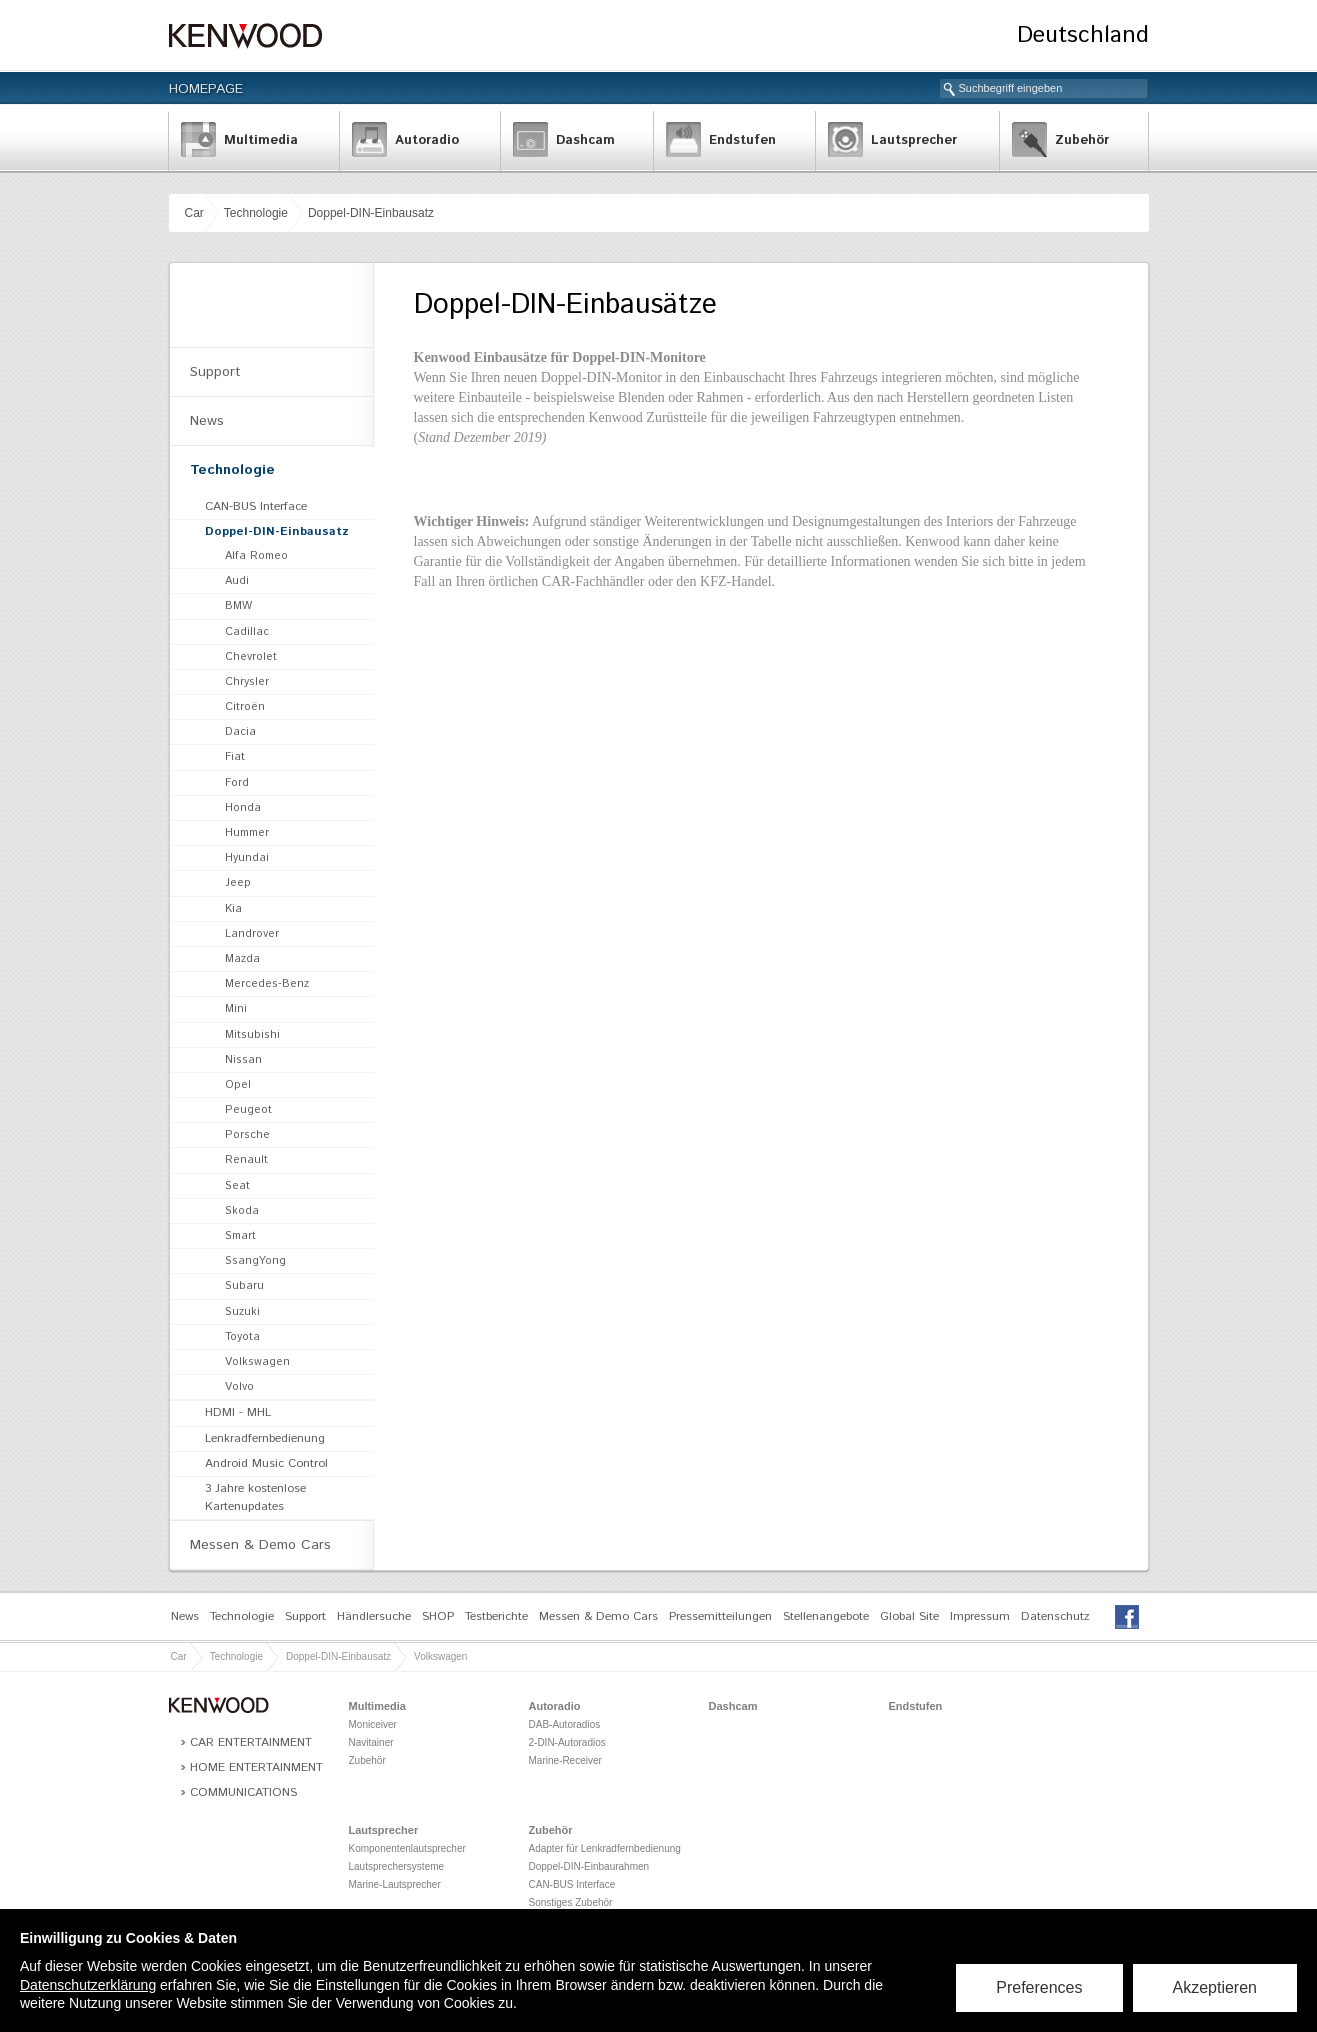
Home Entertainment (256, 1767)
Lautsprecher (384, 1830)
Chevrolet (251, 657)
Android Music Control (266, 1463)
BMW (238, 606)
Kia (233, 909)
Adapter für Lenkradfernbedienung (605, 1848)
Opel (238, 1085)
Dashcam (733, 1706)
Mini (236, 1009)
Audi (237, 581)
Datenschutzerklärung (88, 1985)
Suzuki (242, 1312)
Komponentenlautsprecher (407, 1848)
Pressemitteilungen (720, 1616)
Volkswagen (257, 1362)
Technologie (256, 213)
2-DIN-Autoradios (567, 1742)
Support (215, 372)
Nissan (243, 1060)
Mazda (242, 959)
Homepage (206, 89)
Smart (240, 1236)
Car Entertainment (251, 1742)
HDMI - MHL (238, 1412)
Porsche (247, 1135)
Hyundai (247, 858)
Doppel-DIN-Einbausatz (371, 213)
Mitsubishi (252, 1035)
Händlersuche (374, 1616)
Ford (237, 783)
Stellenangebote (826, 1616)
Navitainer (371, 1742)
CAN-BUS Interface (256, 506)
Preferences (1039, 1987)
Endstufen (916, 1706)
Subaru (244, 1286)
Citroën (245, 707)
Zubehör (367, 1760)
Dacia (240, 732)
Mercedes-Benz (267, 984)
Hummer (247, 833)
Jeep (238, 883)
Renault (246, 1160)
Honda (243, 808)
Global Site (909, 1616)
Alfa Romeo (256, 556)
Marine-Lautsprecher (395, 1884)
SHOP (438, 1616)
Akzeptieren (1215, 1987)
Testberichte (496, 1616)
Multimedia (377, 1706)
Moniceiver (373, 1724)
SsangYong (255, 1261)
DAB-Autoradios (565, 1724)
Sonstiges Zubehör (571, 1902)
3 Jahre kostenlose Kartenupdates (255, 1497)
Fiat (235, 757)
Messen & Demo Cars (260, 1545)
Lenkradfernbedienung (265, 1438)
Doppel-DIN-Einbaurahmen (589, 1866)
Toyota (242, 1337)
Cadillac (247, 632)
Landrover (252, 934)
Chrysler (247, 682)
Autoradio (555, 1706)
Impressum (980, 1616)
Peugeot (248, 1110)
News (207, 421)
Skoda (242, 1211)
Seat (237, 1186)
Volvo (239, 1387)
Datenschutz (1055, 1616)
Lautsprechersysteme (397, 1866)
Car (194, 213)
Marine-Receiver (565, 1760)
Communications (243, 1792)
